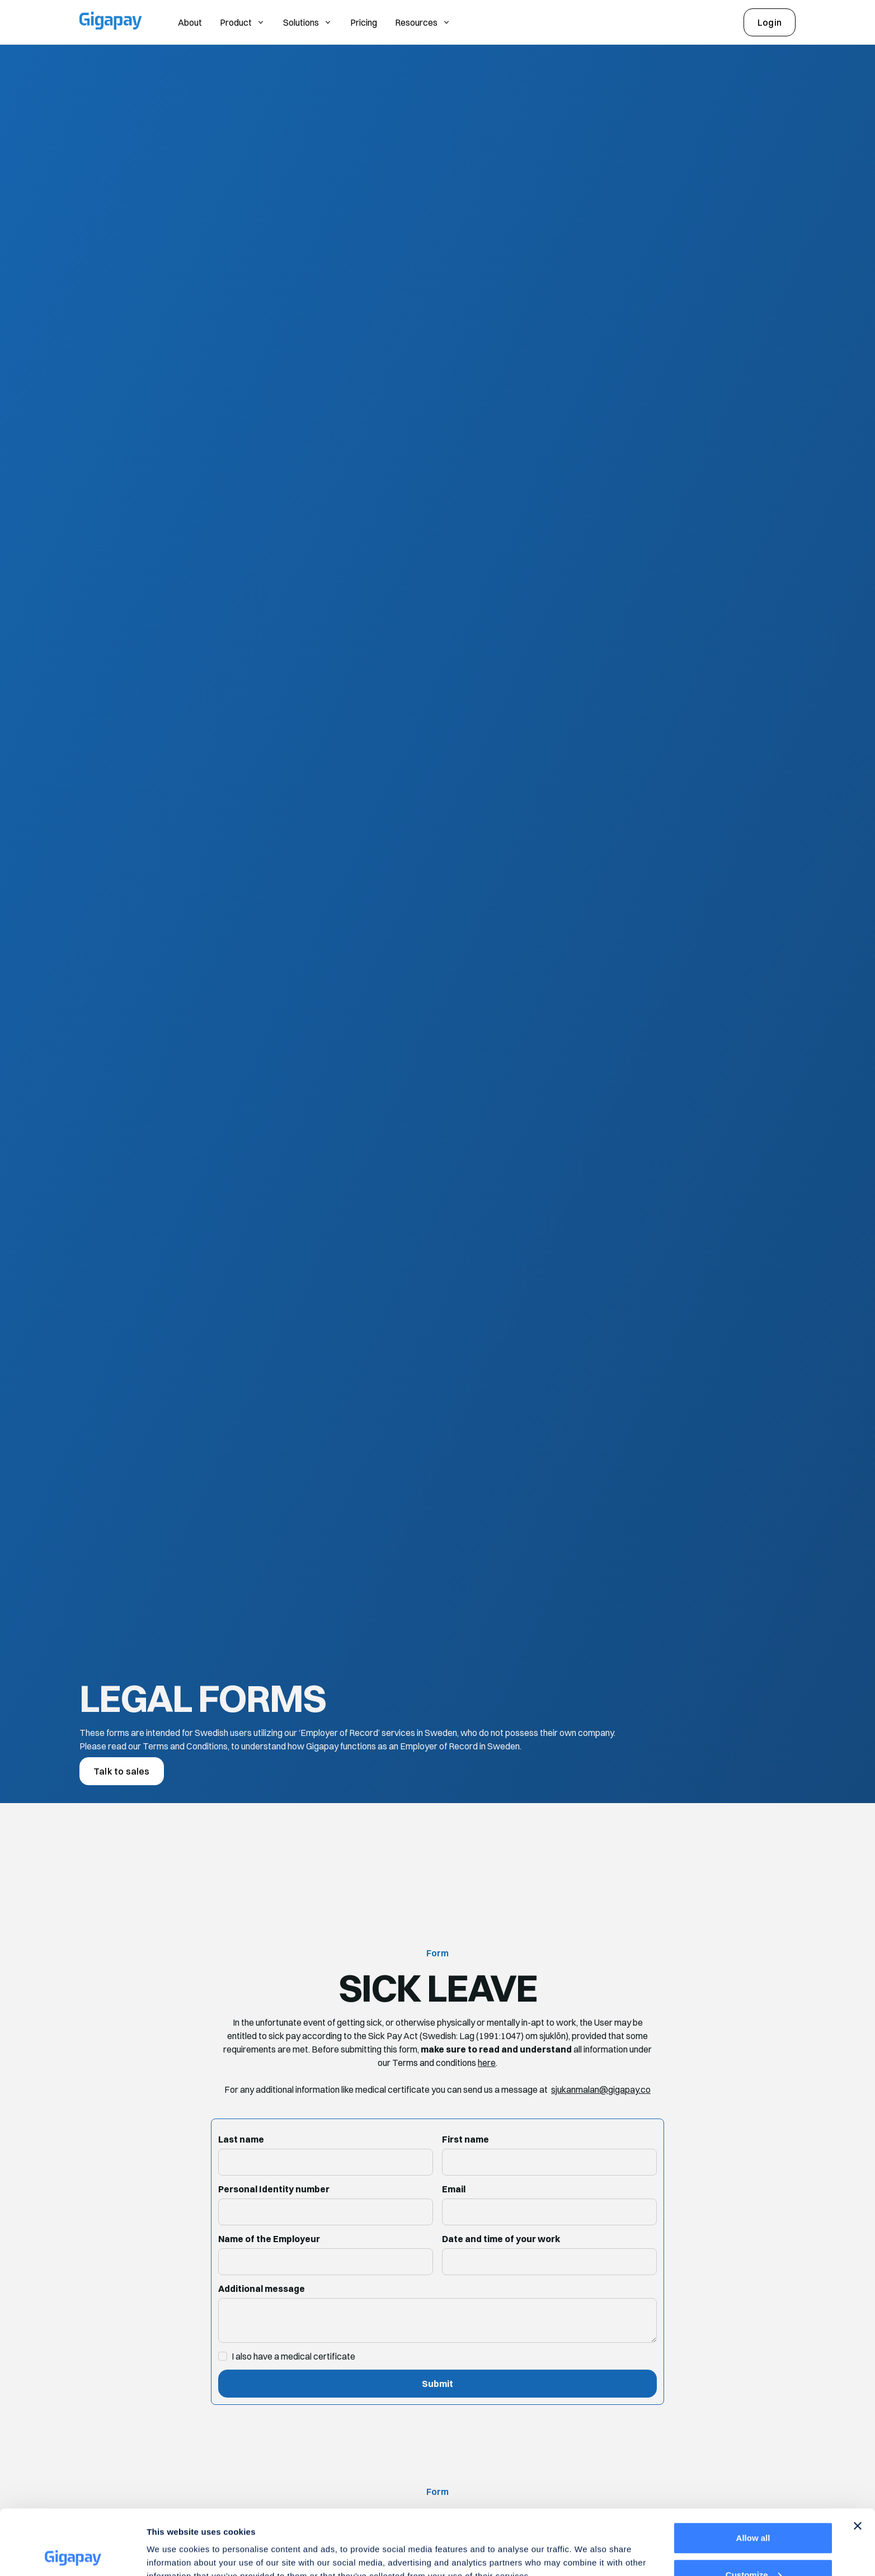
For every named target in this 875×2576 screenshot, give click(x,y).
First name (465, 2139)
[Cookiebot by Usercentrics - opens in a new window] (72, 2554)
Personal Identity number (274, 2189)
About (190, 22)
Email (453, 2189)
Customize (754, 2509)
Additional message (261, 2288)
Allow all (753, 2473)
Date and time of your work (501, 2238)
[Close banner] (858, 2461)
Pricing (363, 22)
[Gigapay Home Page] (110, 22)
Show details (173, 2541)
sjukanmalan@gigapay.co (601, 2089)
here (487, 2062)
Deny (753, 2546)
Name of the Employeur (269, 2238)
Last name (241, 2139)
